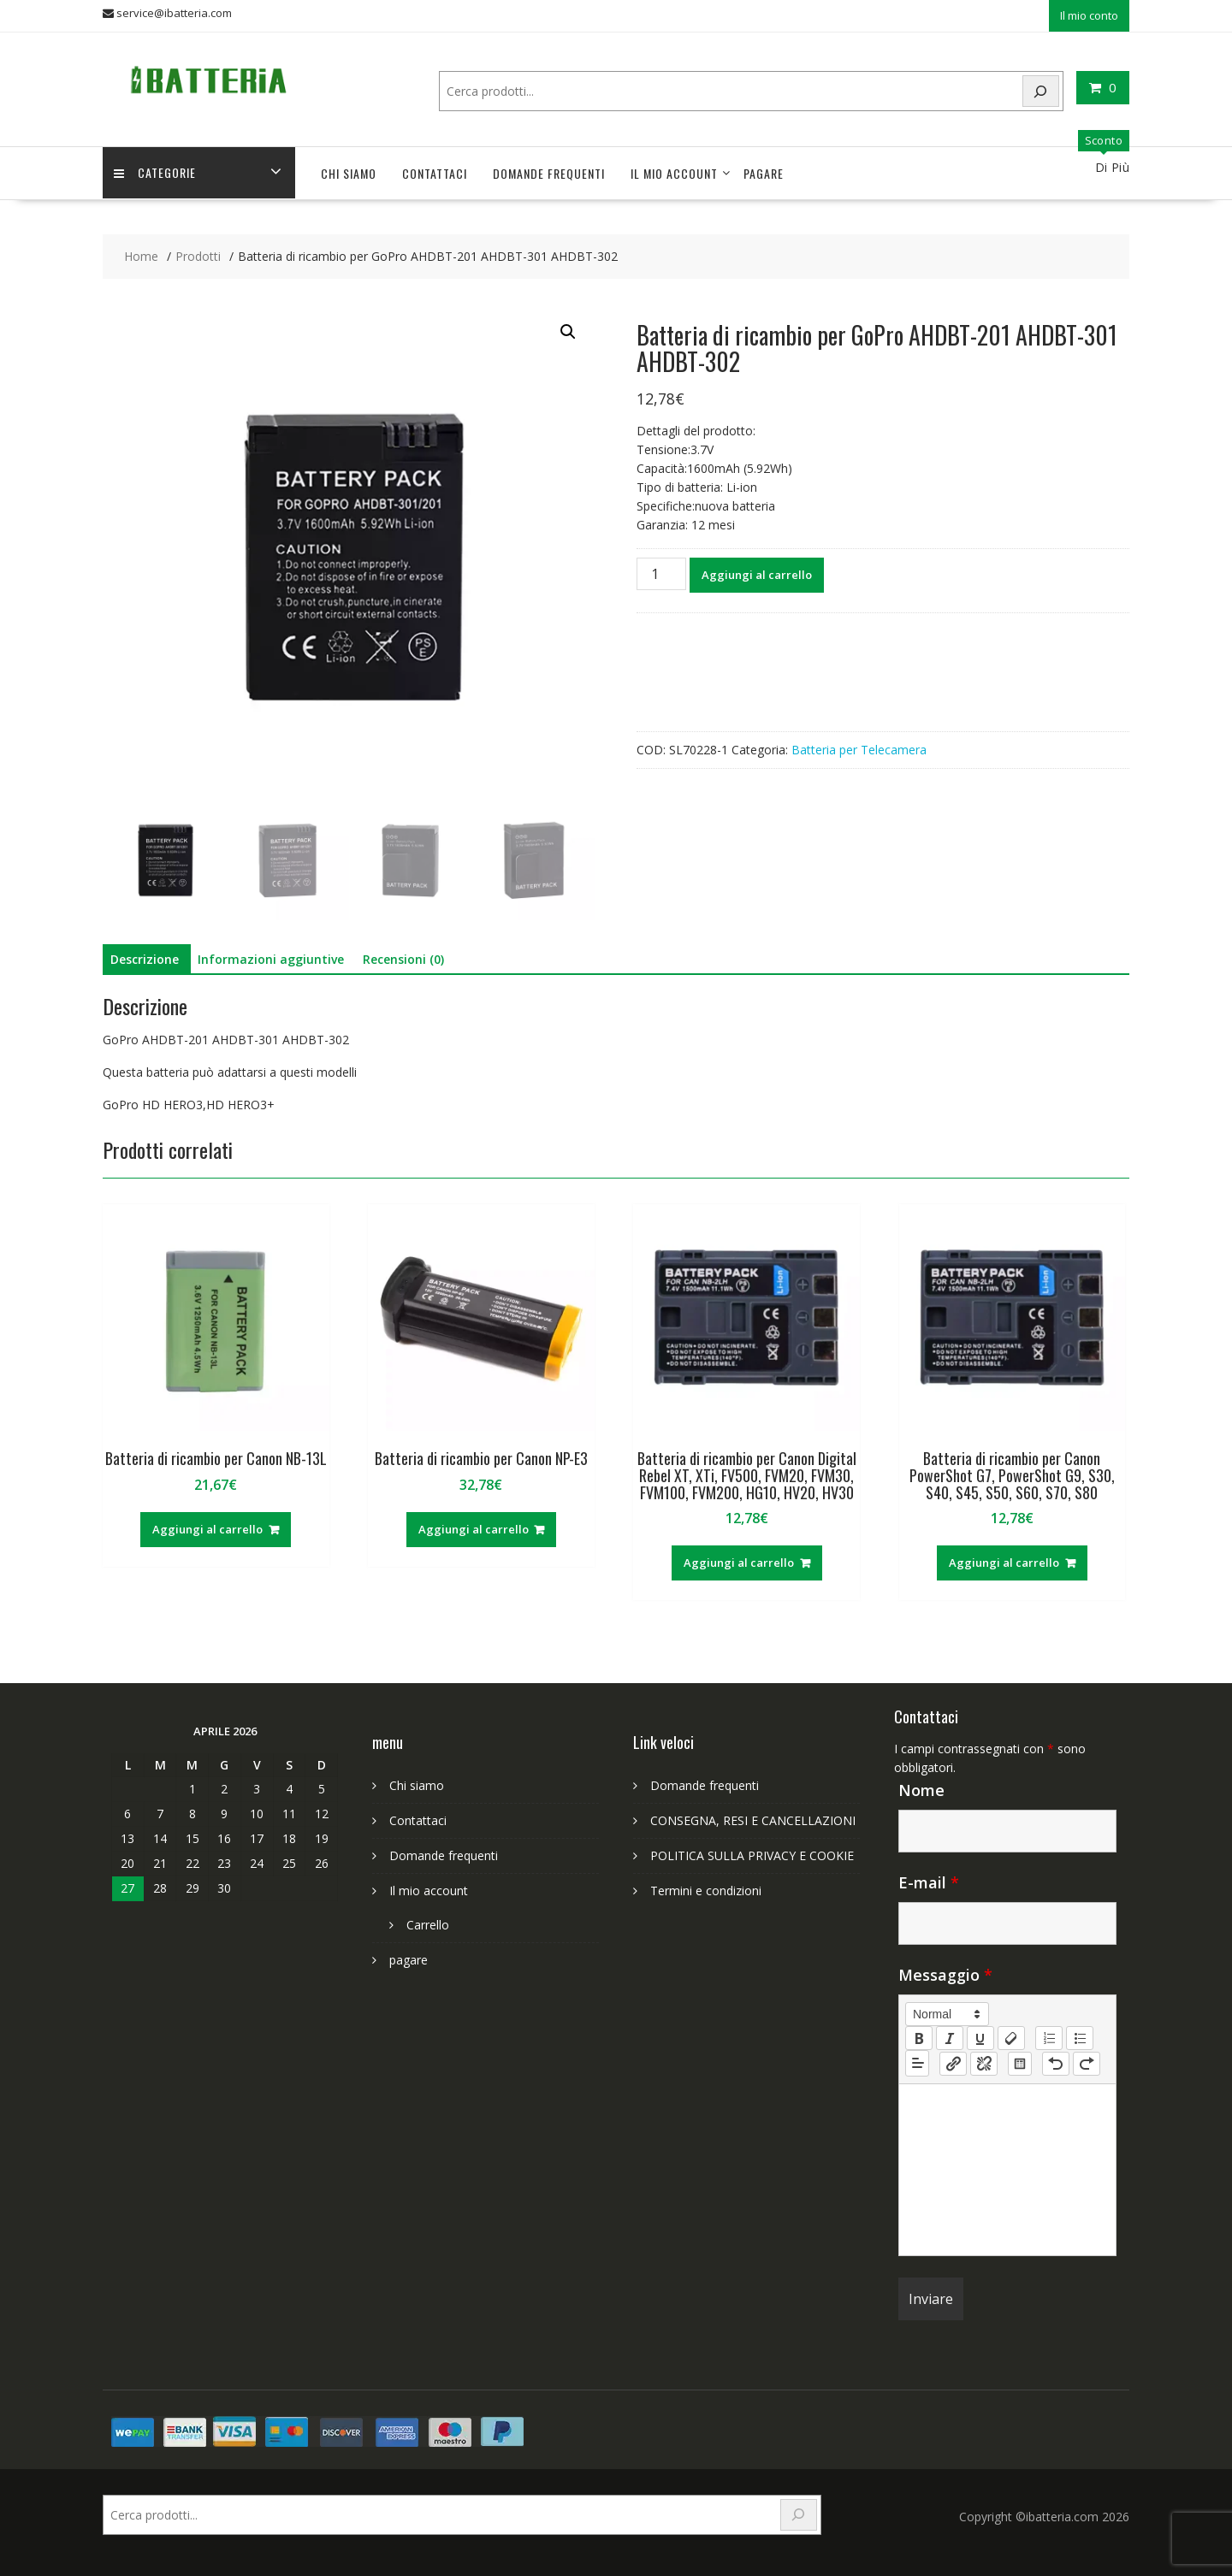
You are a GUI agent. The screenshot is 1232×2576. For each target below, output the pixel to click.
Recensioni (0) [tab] (403, 957)
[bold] (919, 2036)
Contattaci (434, 171)
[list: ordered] (1049, 2036)
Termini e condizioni (705, 1889)
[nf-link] (953, 2061)
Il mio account (674, 171)
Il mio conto (1089, 14)
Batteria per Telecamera (859, 747)
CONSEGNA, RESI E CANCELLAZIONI (753, 1819)
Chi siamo (348, 171)
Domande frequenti (549, 171)
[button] (568, 330)
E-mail (928, 1880)
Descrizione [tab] (144, 957)
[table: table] (1020, 2061)
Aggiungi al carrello (757, 572)
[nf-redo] (1086, 2061)
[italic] (949, 2036)
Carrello (427, 1923)
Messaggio (945, 1973)
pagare (763, 171)
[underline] (980, 2036)
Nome (921, 1788)
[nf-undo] (1055, 2061)
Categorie (157, 171)
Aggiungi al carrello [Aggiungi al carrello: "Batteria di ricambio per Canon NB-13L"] (207, 1526)
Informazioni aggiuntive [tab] (271, 957)
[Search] (1041, 89)
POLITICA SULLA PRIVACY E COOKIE (752, 1854)
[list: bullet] (1079, 2036)
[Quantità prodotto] (661, 571)
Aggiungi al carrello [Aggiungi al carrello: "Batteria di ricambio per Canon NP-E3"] (473, 1526)
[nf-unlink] (984, 2061)
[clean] (1011, 2036)
